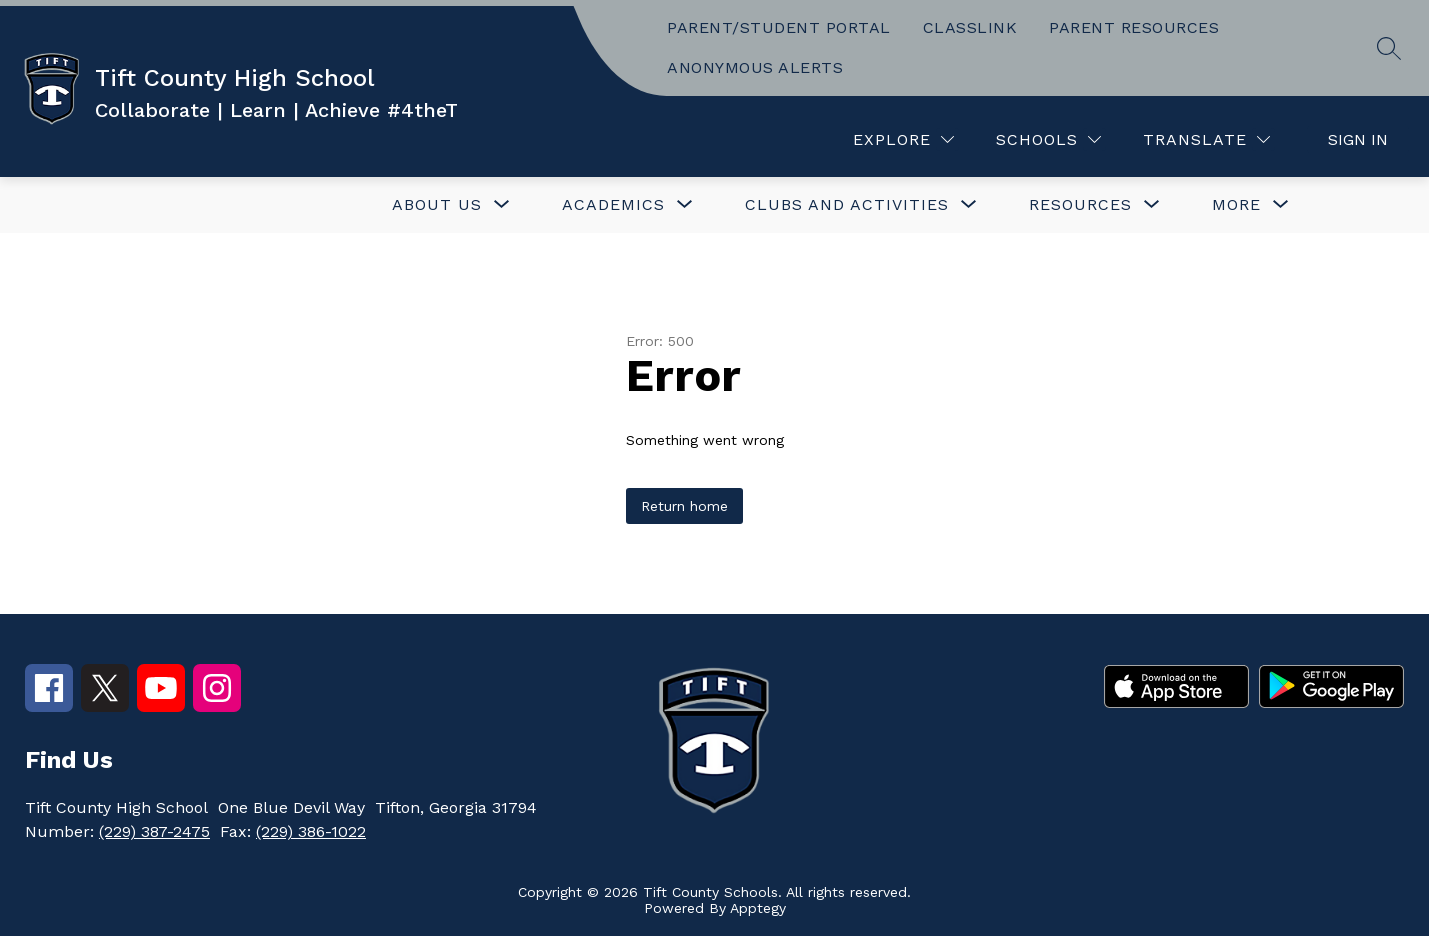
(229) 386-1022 (311, 831)
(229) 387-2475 (154, 831)
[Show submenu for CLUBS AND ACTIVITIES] (847, 205)
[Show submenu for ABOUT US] (437, 205)
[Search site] (1389, 48)
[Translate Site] (1206, 139)
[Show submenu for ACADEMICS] (613, 205)
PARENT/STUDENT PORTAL (779, 27)
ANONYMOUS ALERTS (755, 67)
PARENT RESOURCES (1134, 27)
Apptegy (758, 908)
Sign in (1358, 139)
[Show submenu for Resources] (1080, 205)
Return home (684, 506)
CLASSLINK (970, 27)
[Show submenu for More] (1236, 205)
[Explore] (903, 139)
